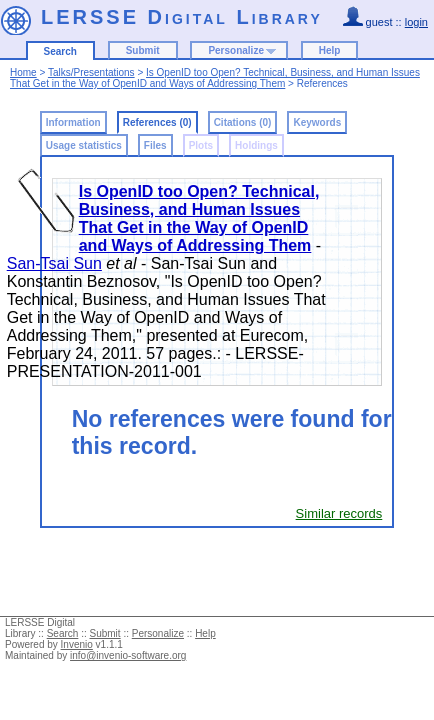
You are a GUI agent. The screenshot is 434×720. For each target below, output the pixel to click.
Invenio (77, 644)
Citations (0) (243, 122)
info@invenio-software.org (128, 655)
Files (155, 145)
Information (73, 122)
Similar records (339, 513)
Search (60, 51)
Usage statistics (84, 145)
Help (330, 50)
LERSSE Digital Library (182, 17)
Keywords (317, 122)
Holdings (256, 145)
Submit (143, 50)
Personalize (236, 50)
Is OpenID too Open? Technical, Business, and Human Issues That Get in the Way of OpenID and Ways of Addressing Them (215, 78)
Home (23, 72)
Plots (201, 145)
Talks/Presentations (91, 72)
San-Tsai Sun (54, 263)
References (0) (157, 122)
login (416, 22)
